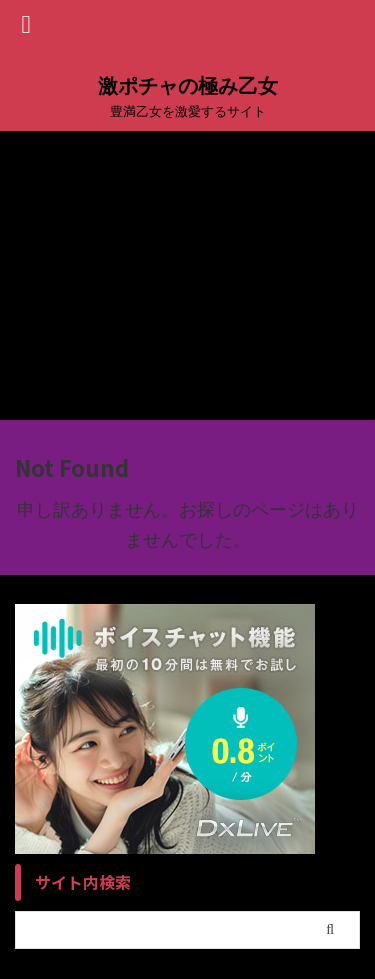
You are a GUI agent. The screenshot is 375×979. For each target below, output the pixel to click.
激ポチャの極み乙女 (188, 86)
